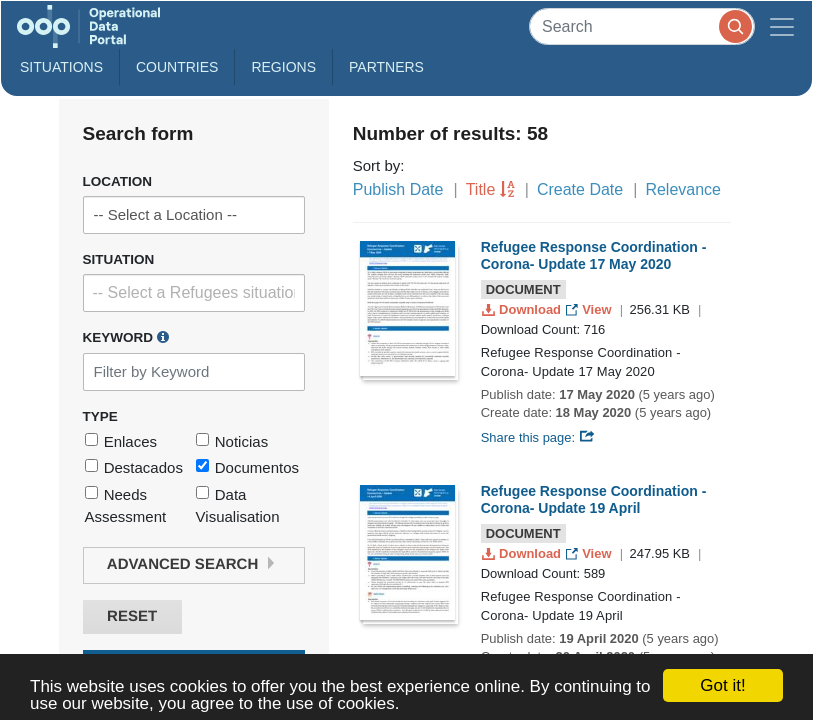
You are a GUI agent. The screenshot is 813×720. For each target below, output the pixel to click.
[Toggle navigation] (782, 26)
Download (523, 309)
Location (118, 181)
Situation (119, 259)
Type (100, 416)
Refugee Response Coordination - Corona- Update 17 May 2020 (594, 255)
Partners (386, 67)
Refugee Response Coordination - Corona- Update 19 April (594, 499)
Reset (132, 616)
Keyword (126, 337)
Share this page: (538, 437)
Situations (61, 67)
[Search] (642, 26)
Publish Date (398, 189)
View (590, 309)
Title (481, 189)
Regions (283, 67)
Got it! (722, 685)
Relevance (683, 189)
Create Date (580, 189)
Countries (177, 67)
